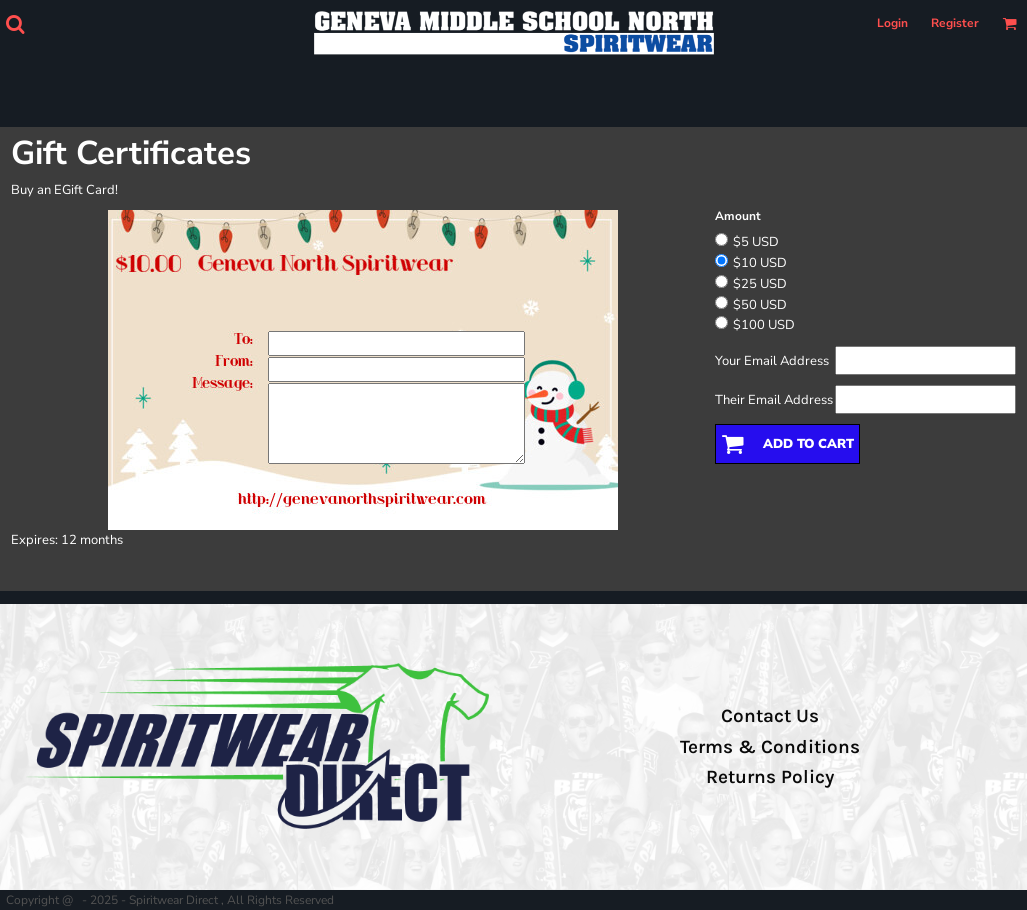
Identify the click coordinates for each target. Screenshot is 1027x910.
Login (892, 23)
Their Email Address (774, 400)
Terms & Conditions (770, 747)
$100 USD (764, 325)
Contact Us (770, 716)
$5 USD (756, 242)
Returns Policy (770, 777)
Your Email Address (772, 361)
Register (955, 23)
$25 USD (760, 284)
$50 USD (760, 305)
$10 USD (760, 263)
